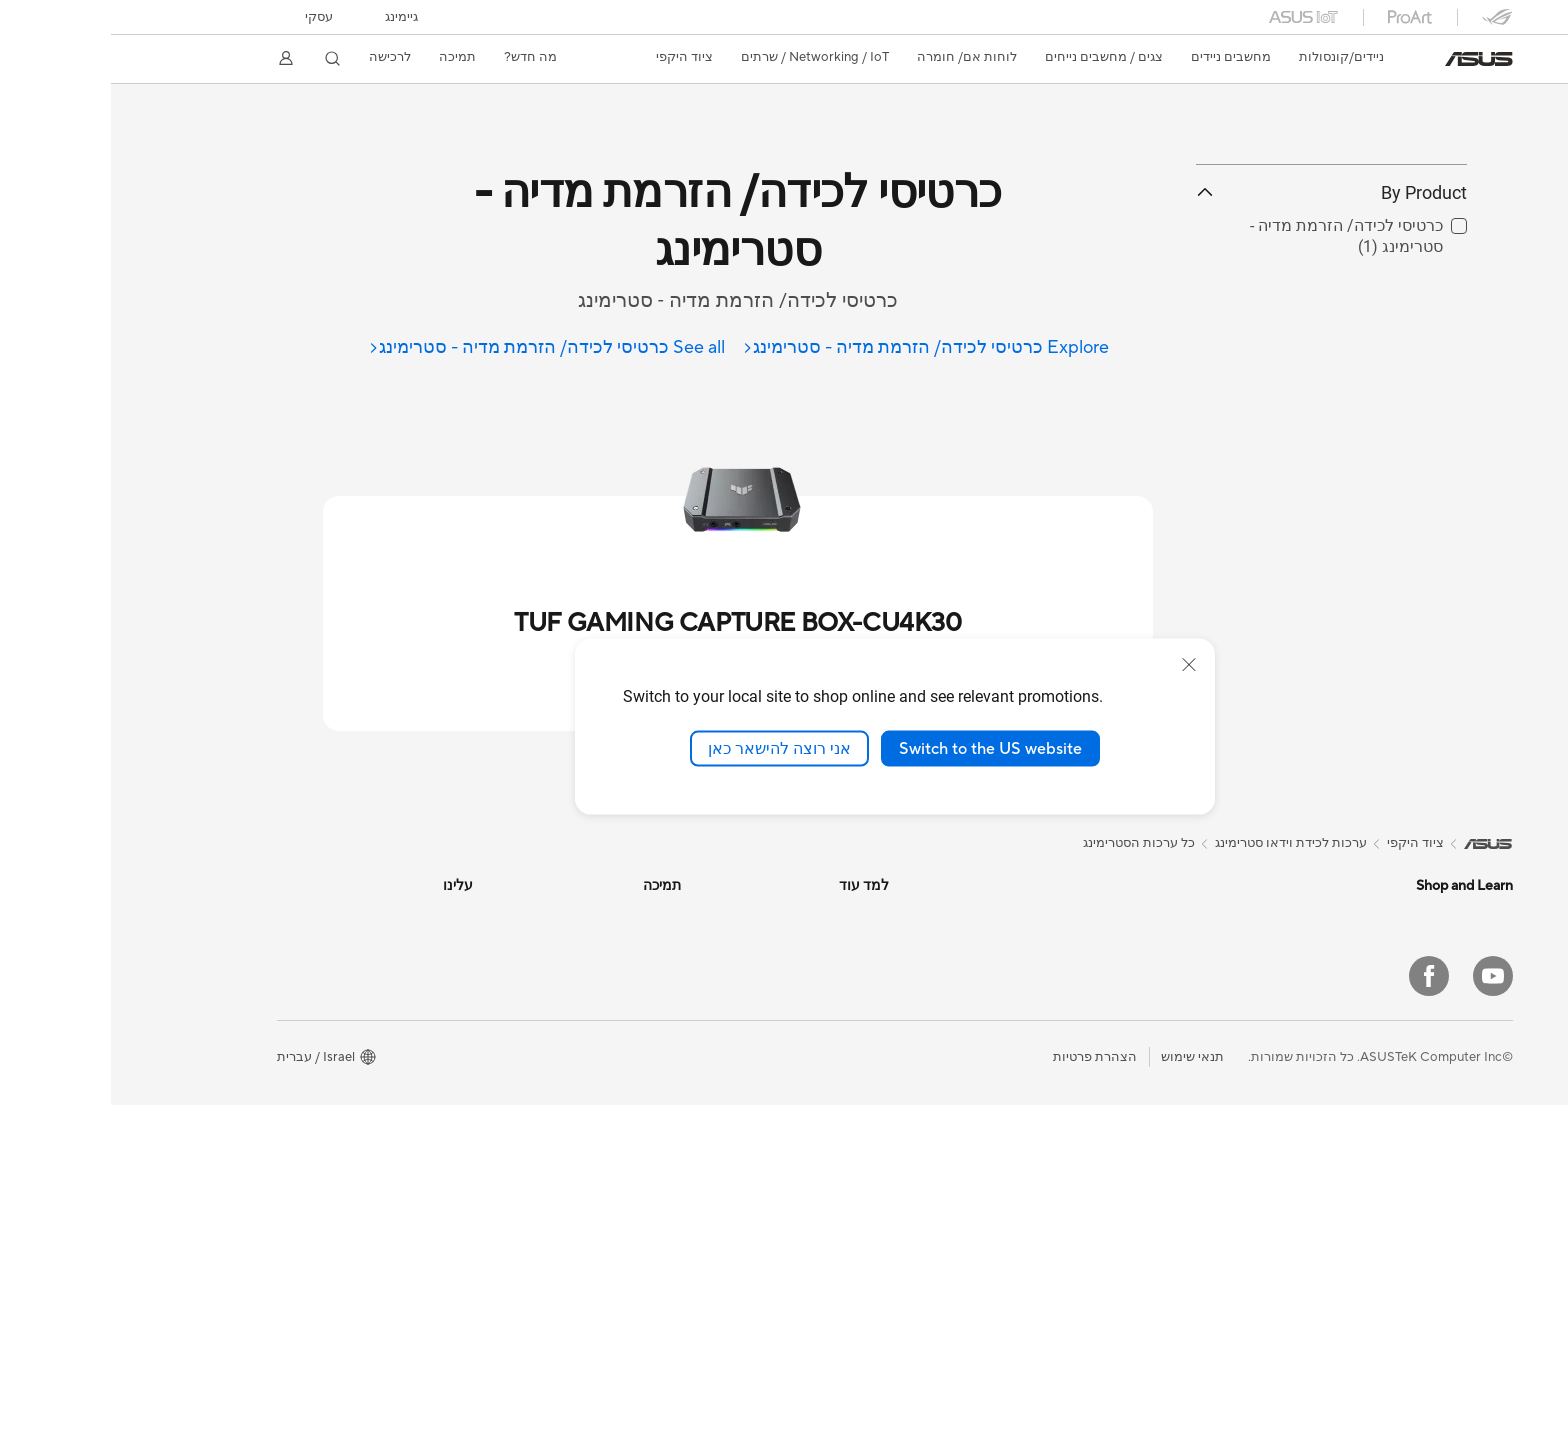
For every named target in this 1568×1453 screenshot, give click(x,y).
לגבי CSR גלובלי (317, 1035)
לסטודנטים (1372, 1099)
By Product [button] (1220, 282)
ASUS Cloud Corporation (286, 1125)
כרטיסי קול (1165, 1156)
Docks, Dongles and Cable (911, 1202)
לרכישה (279, 57)
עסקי (208, 17)
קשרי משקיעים (321, 1005)
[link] (1368, 59)
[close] (1078, 664)
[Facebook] (1318, 1324)
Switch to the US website (879, 748)
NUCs (1177, 975)
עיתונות (341, 1065)
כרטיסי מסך (1163, 1126)
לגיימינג (1382, 1129)
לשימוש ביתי (1368, 1009)
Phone (1383, 948)
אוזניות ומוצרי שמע (936, 1082)
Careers (338, 1215)
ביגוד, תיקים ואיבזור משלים (914, 1142)
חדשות (343, 945)
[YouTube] (1382, 1324)
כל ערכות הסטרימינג (1028, 843)
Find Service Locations (503, 945)
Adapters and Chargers (919, 1172)
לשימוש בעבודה (1358, 1039)
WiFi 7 (1176, 1217)
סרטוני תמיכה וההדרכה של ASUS (476, 1095)
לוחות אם (1168, 1096)
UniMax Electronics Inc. (292, 1155)
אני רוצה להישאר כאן (668, 748)
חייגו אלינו (542, 1035)
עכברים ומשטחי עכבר (929, 1052)
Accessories (1366, 1159)
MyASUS (543, 1125)
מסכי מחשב (1369, 1220)
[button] (290, 17)
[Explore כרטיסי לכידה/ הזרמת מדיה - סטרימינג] (814, 348)
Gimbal (968, 1232)
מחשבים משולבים (1145, 915)
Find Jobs (333, 1185)
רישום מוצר (538, 975)
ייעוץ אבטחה (534, 1065)
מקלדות (966, 1022)
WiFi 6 (1176, 1247)
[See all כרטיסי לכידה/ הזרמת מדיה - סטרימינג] (435, 348)
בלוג (766, 975)
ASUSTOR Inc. (319, 1095)
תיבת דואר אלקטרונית (508, 1005)
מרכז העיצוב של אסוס (717, 915)
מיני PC (1174, 1005)
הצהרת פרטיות (984, 1405)
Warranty (1167, 1035)
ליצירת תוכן (1370, 1069)
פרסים (344, 975)
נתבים (972, 915)
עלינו (348, 915)
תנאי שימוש (1081, 1405)
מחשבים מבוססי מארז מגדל (1118, 945)
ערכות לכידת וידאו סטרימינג (913, 1112)
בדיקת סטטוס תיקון (516, 915)
